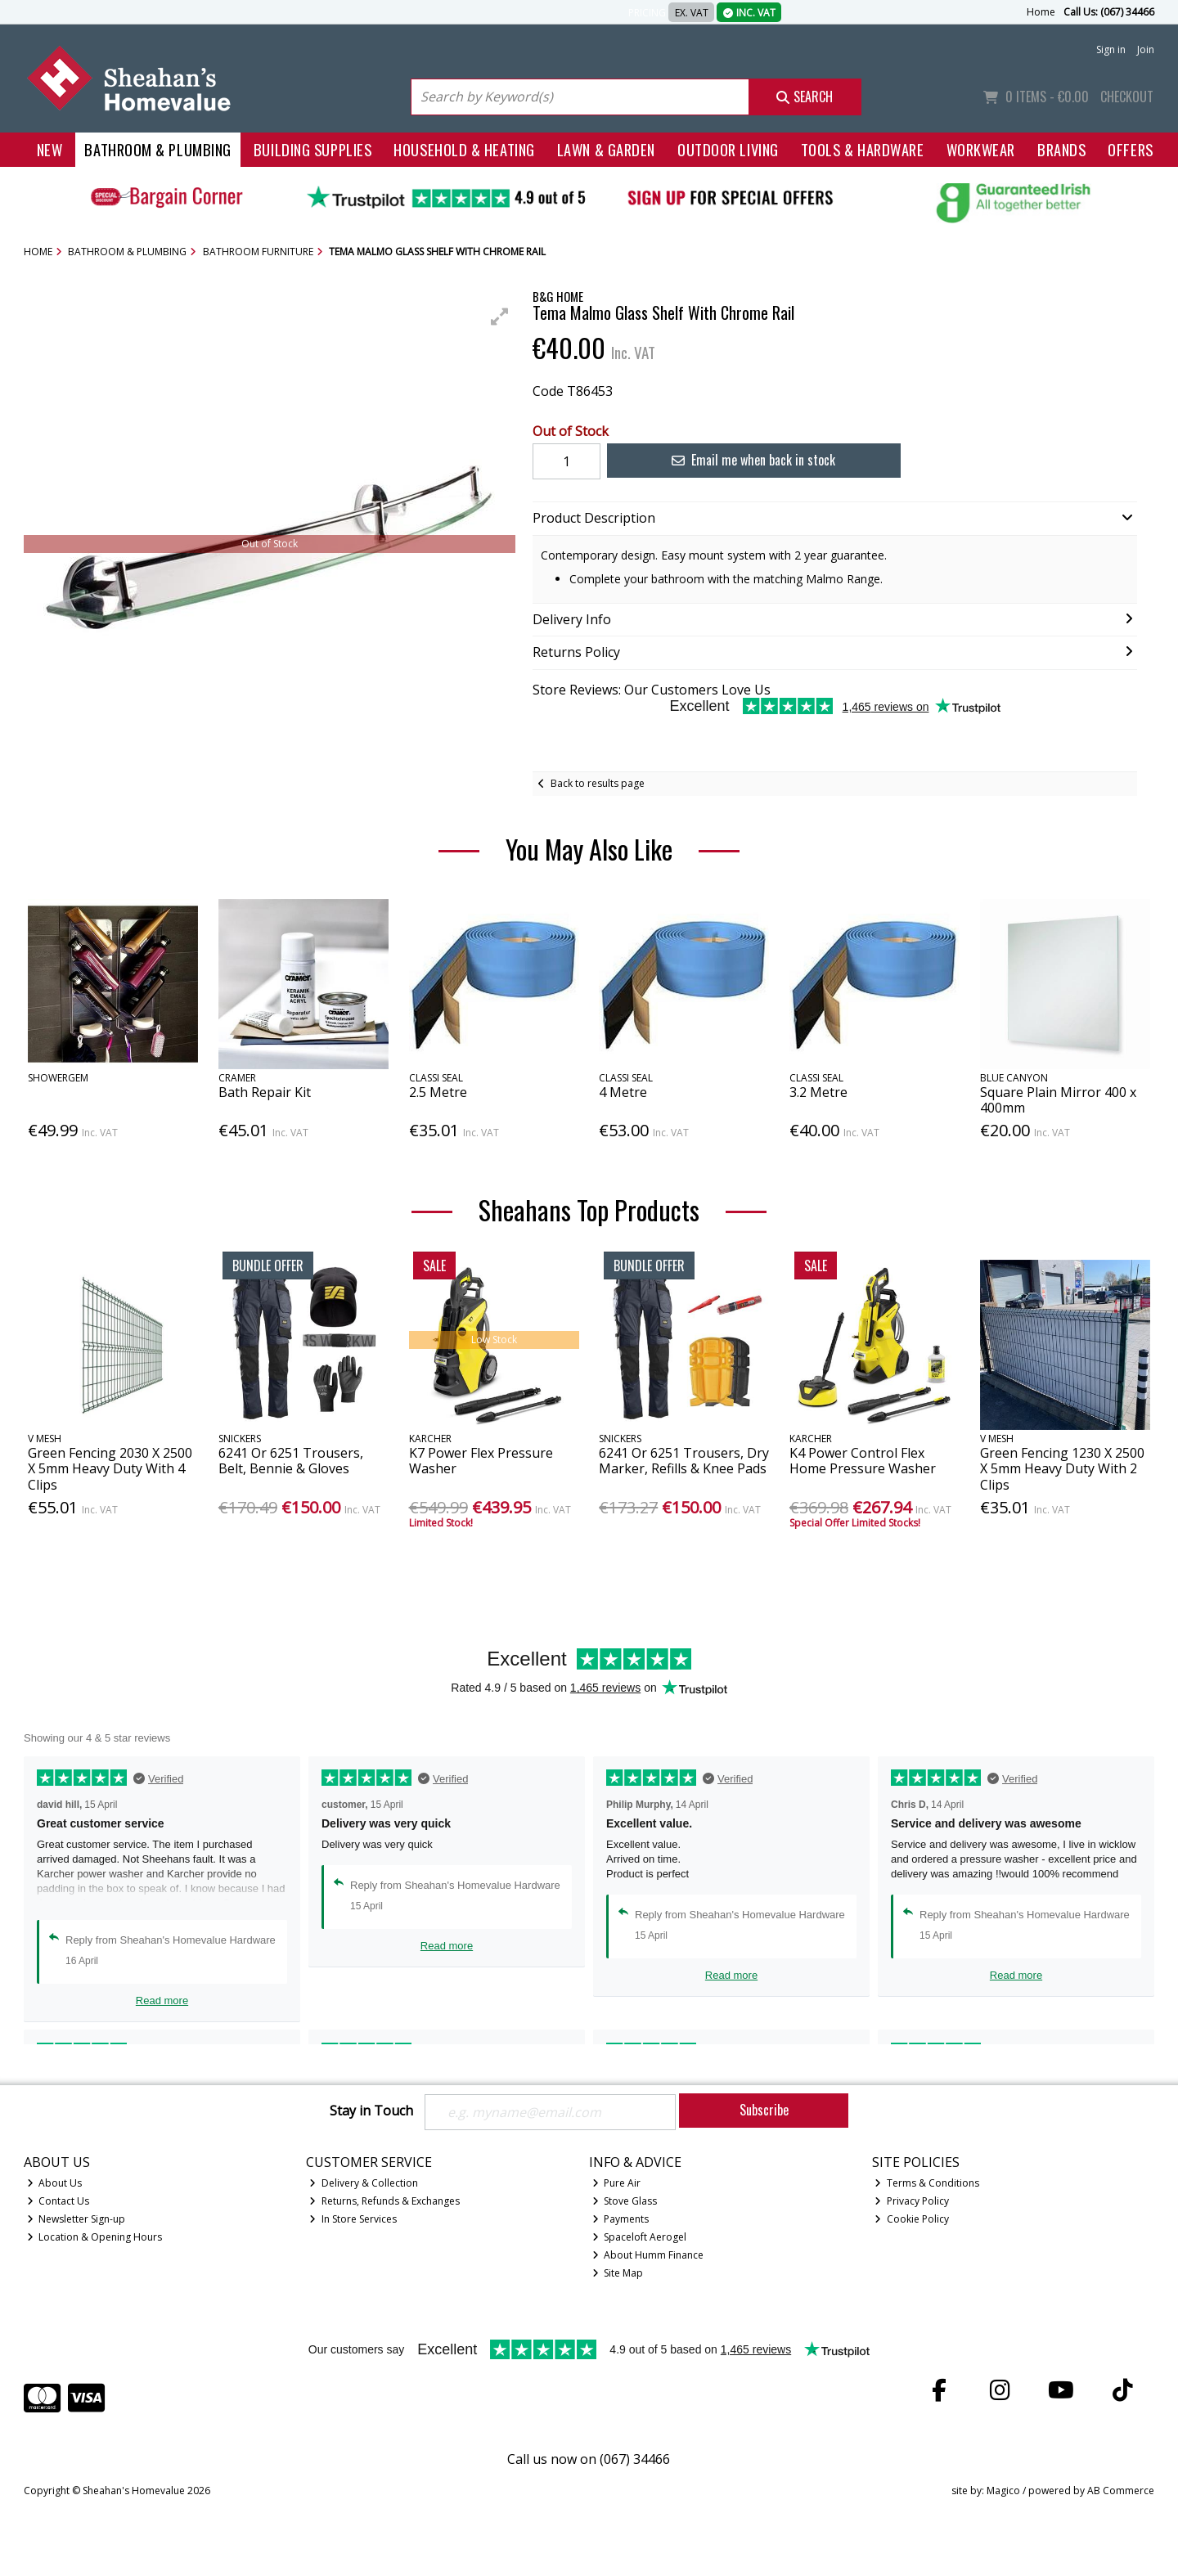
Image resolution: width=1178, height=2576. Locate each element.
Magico (1003, 2490)
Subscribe (764, 2110)
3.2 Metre (818, 1092)
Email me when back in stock (753, 460)
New (50, 149)
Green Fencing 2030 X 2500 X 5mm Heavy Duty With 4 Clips (110, 1468)
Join (1145, 49)
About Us (55, 2183)
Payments (621, 2219)
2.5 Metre (438, 1092)
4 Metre (623, 1092)
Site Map (618, 2273)
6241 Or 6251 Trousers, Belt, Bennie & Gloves (290, 1460)
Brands (1061, 149)
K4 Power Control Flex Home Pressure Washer (862, 1460)
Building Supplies (312, 149)
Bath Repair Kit (264, 1092)
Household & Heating (464, 149)
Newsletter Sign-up (76, 2219)
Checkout (1126, 96)
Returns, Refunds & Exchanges (384, 2201)
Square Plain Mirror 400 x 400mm (1058, 1100)
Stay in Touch (371, 2111)
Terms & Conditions (927, 2183)
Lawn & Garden (606, 149)
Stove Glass (625, 2201)
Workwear (980, 149)
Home (1041, 12)
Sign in (1111, 49)
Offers (1130, 149)
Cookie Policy (912, 2219)
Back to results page (598, 783)
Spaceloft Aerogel (639, 2237)
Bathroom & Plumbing (158, 149)
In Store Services (353, 2219)
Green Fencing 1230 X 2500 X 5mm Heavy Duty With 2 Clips (1062, 1468)
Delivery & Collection (363, 2183)
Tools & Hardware (862, 149)
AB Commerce (1120, 2490)
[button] (500, 316)
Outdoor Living (728, 149)
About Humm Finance (648, 2255)
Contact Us (58, 2201)
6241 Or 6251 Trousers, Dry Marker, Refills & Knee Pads (684, 1460)
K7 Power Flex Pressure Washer (481, 1460)
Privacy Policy (912, 2201)
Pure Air (616, 2183)
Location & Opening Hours (95, 2237)
